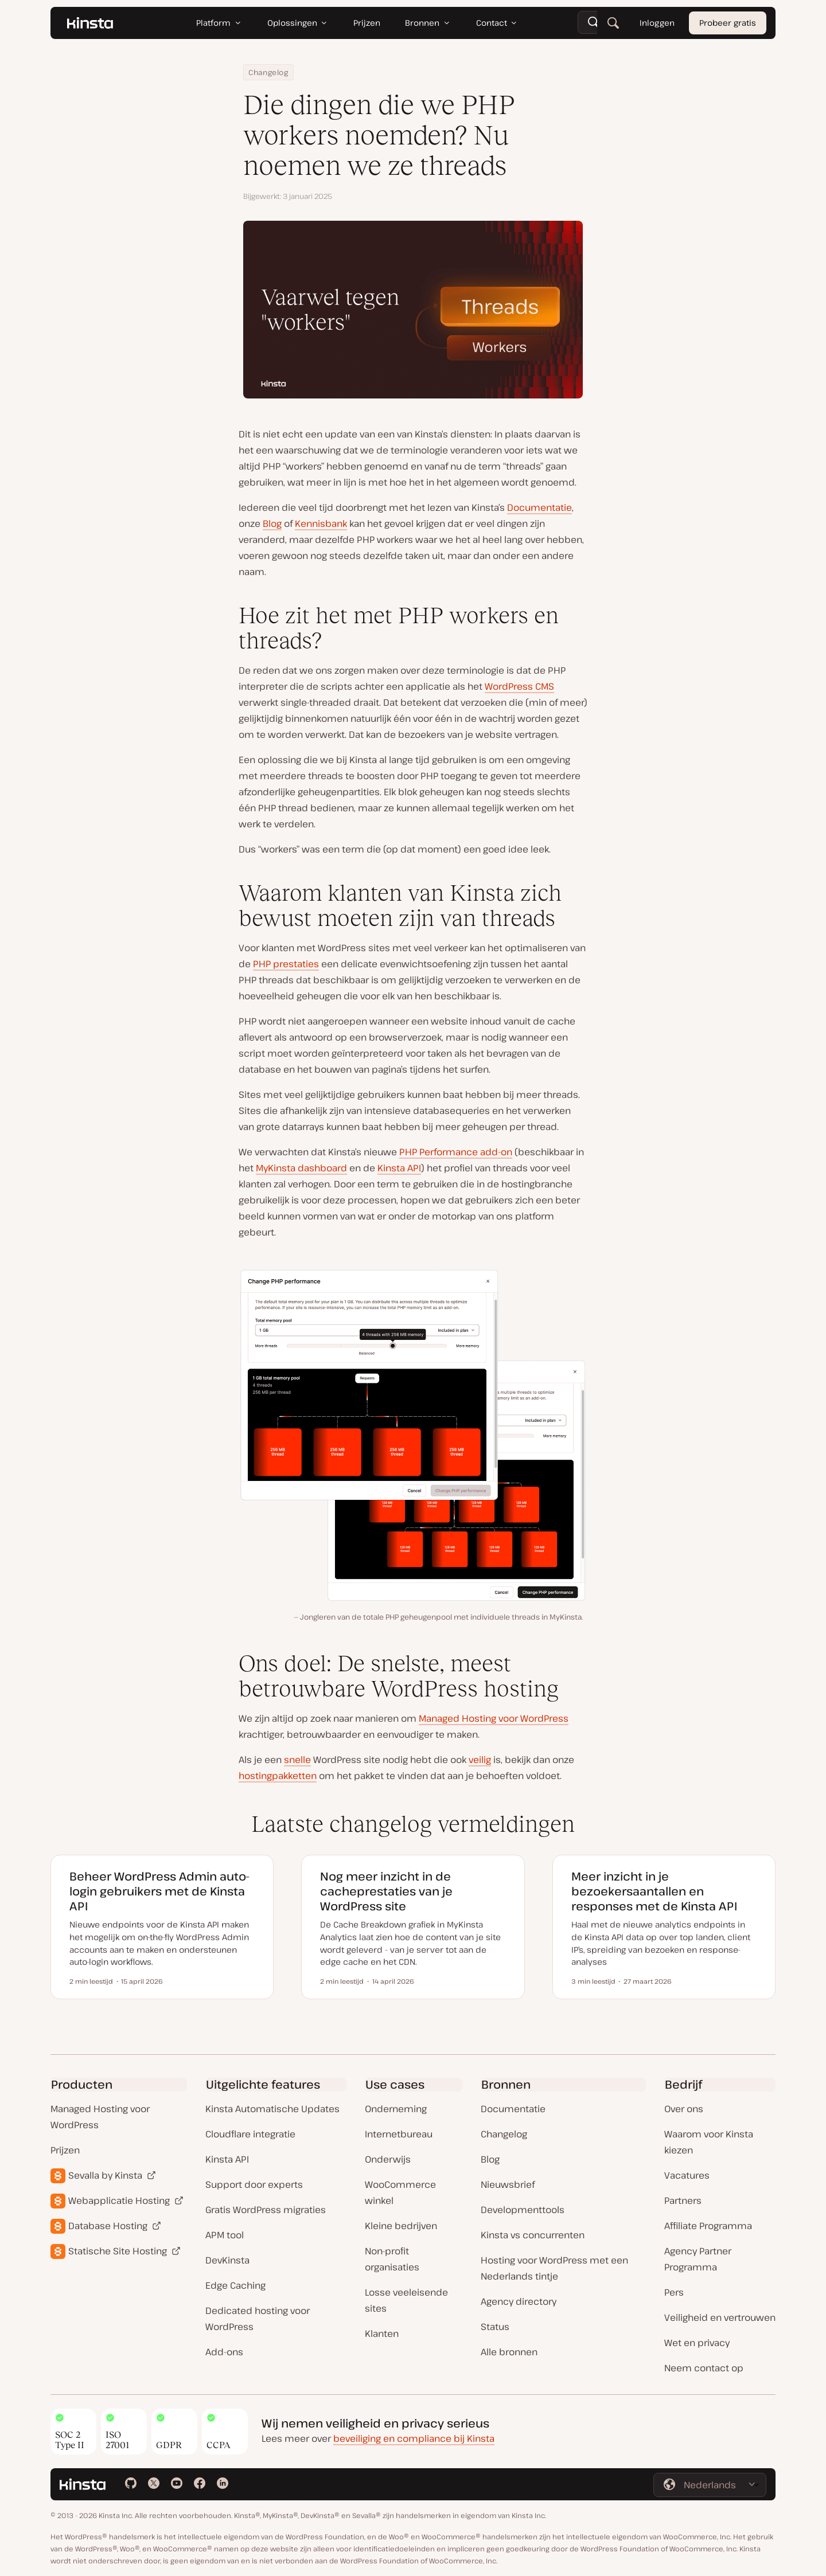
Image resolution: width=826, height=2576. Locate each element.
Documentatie (539, 507)
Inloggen (657, 22)
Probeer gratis (727, 22)
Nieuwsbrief (508, 2184)
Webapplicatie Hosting (119, 2200)
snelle (297, 1759)
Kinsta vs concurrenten (533, 2235)
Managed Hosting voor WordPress (493, 1718)
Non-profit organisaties (392, 2259)
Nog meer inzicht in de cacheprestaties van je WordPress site (386, 1891)
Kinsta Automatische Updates (272, 2108)
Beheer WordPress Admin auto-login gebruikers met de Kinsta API (159, 1891)
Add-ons (224, 2352)
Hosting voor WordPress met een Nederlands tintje (554, 2268)
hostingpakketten (278, 1775)
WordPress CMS (519, 686)
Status (495, 2326)
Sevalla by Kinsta (105, 2175)
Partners (683, 2200)
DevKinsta (227, 2260)
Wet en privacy (697, 2342)
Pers (674, 2292)
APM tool (224, 2235)
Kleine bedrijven (401, 2225)
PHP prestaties (286, 963)
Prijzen (65, 2150)
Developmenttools (522, 2209)
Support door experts (254, 2184)
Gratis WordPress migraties (265, 2209)
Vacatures (687, 2175)
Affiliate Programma (708, 2225)
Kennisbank (321, 523)
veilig (480, 1759)
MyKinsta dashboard (301, 1168)
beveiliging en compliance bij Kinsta (413, 2438)
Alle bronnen (509, 2352)
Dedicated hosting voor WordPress (257, 2318)
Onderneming (396, 2108)
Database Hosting (107, 2225)
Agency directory (518, 2301)
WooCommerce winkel (400, 2192)
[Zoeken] (613, 22)
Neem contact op (703, 2368)
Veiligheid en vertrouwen (720, 2317)
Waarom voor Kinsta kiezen (708, 2142)
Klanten (382, 2333)
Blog (272, 523)
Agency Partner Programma (697, 2259)
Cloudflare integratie (250, 2134)
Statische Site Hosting (117, 2251)
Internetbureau (399, 2134)
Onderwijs (388, 2159)
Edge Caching (235, 2285)
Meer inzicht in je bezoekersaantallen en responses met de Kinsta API (654, 1891)
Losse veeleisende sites (406, 2300)
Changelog (268, 72)
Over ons (683, 2108)
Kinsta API (399, 1168)
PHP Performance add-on (455, 1152)
